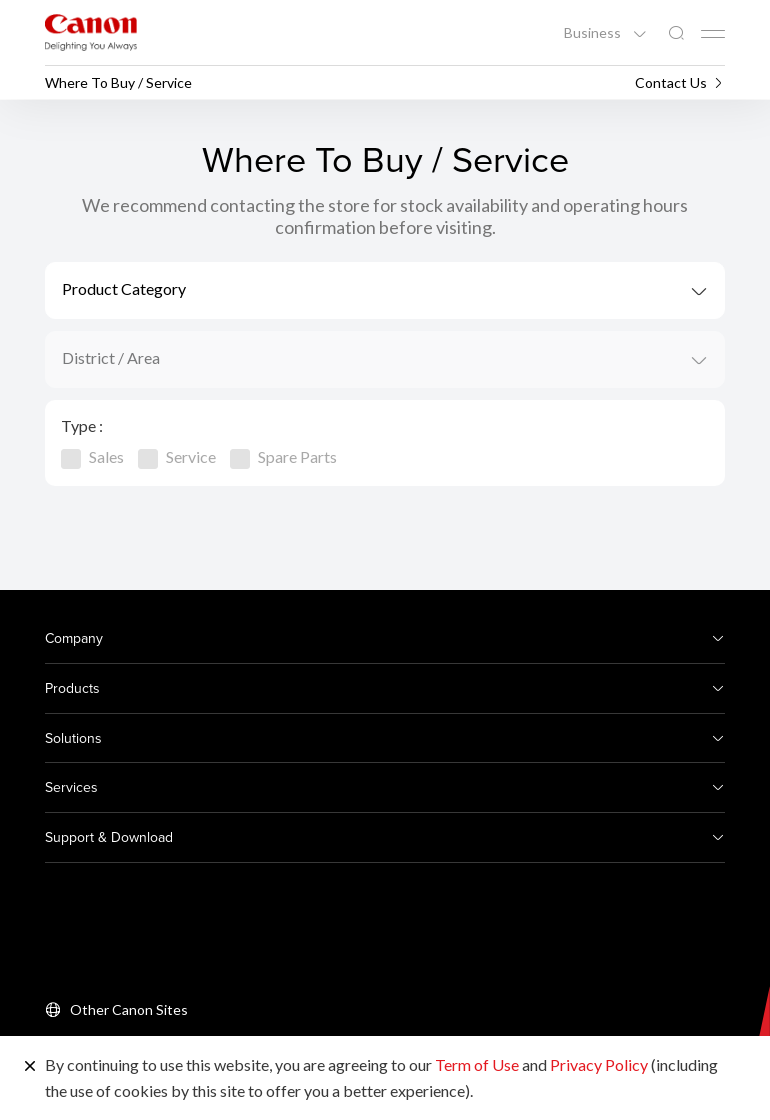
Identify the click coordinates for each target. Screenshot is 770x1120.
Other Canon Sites (129, 1009)
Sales (92, 456)
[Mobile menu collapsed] (713, 34)
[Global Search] (676, 33)
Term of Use (477, 1064)
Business (594, 33)
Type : (82, 425)
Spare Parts (283, 456)
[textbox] (385, 290)
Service (177, 456)
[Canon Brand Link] (91, 32)
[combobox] (385, 290)
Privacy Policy (599, 1064)
